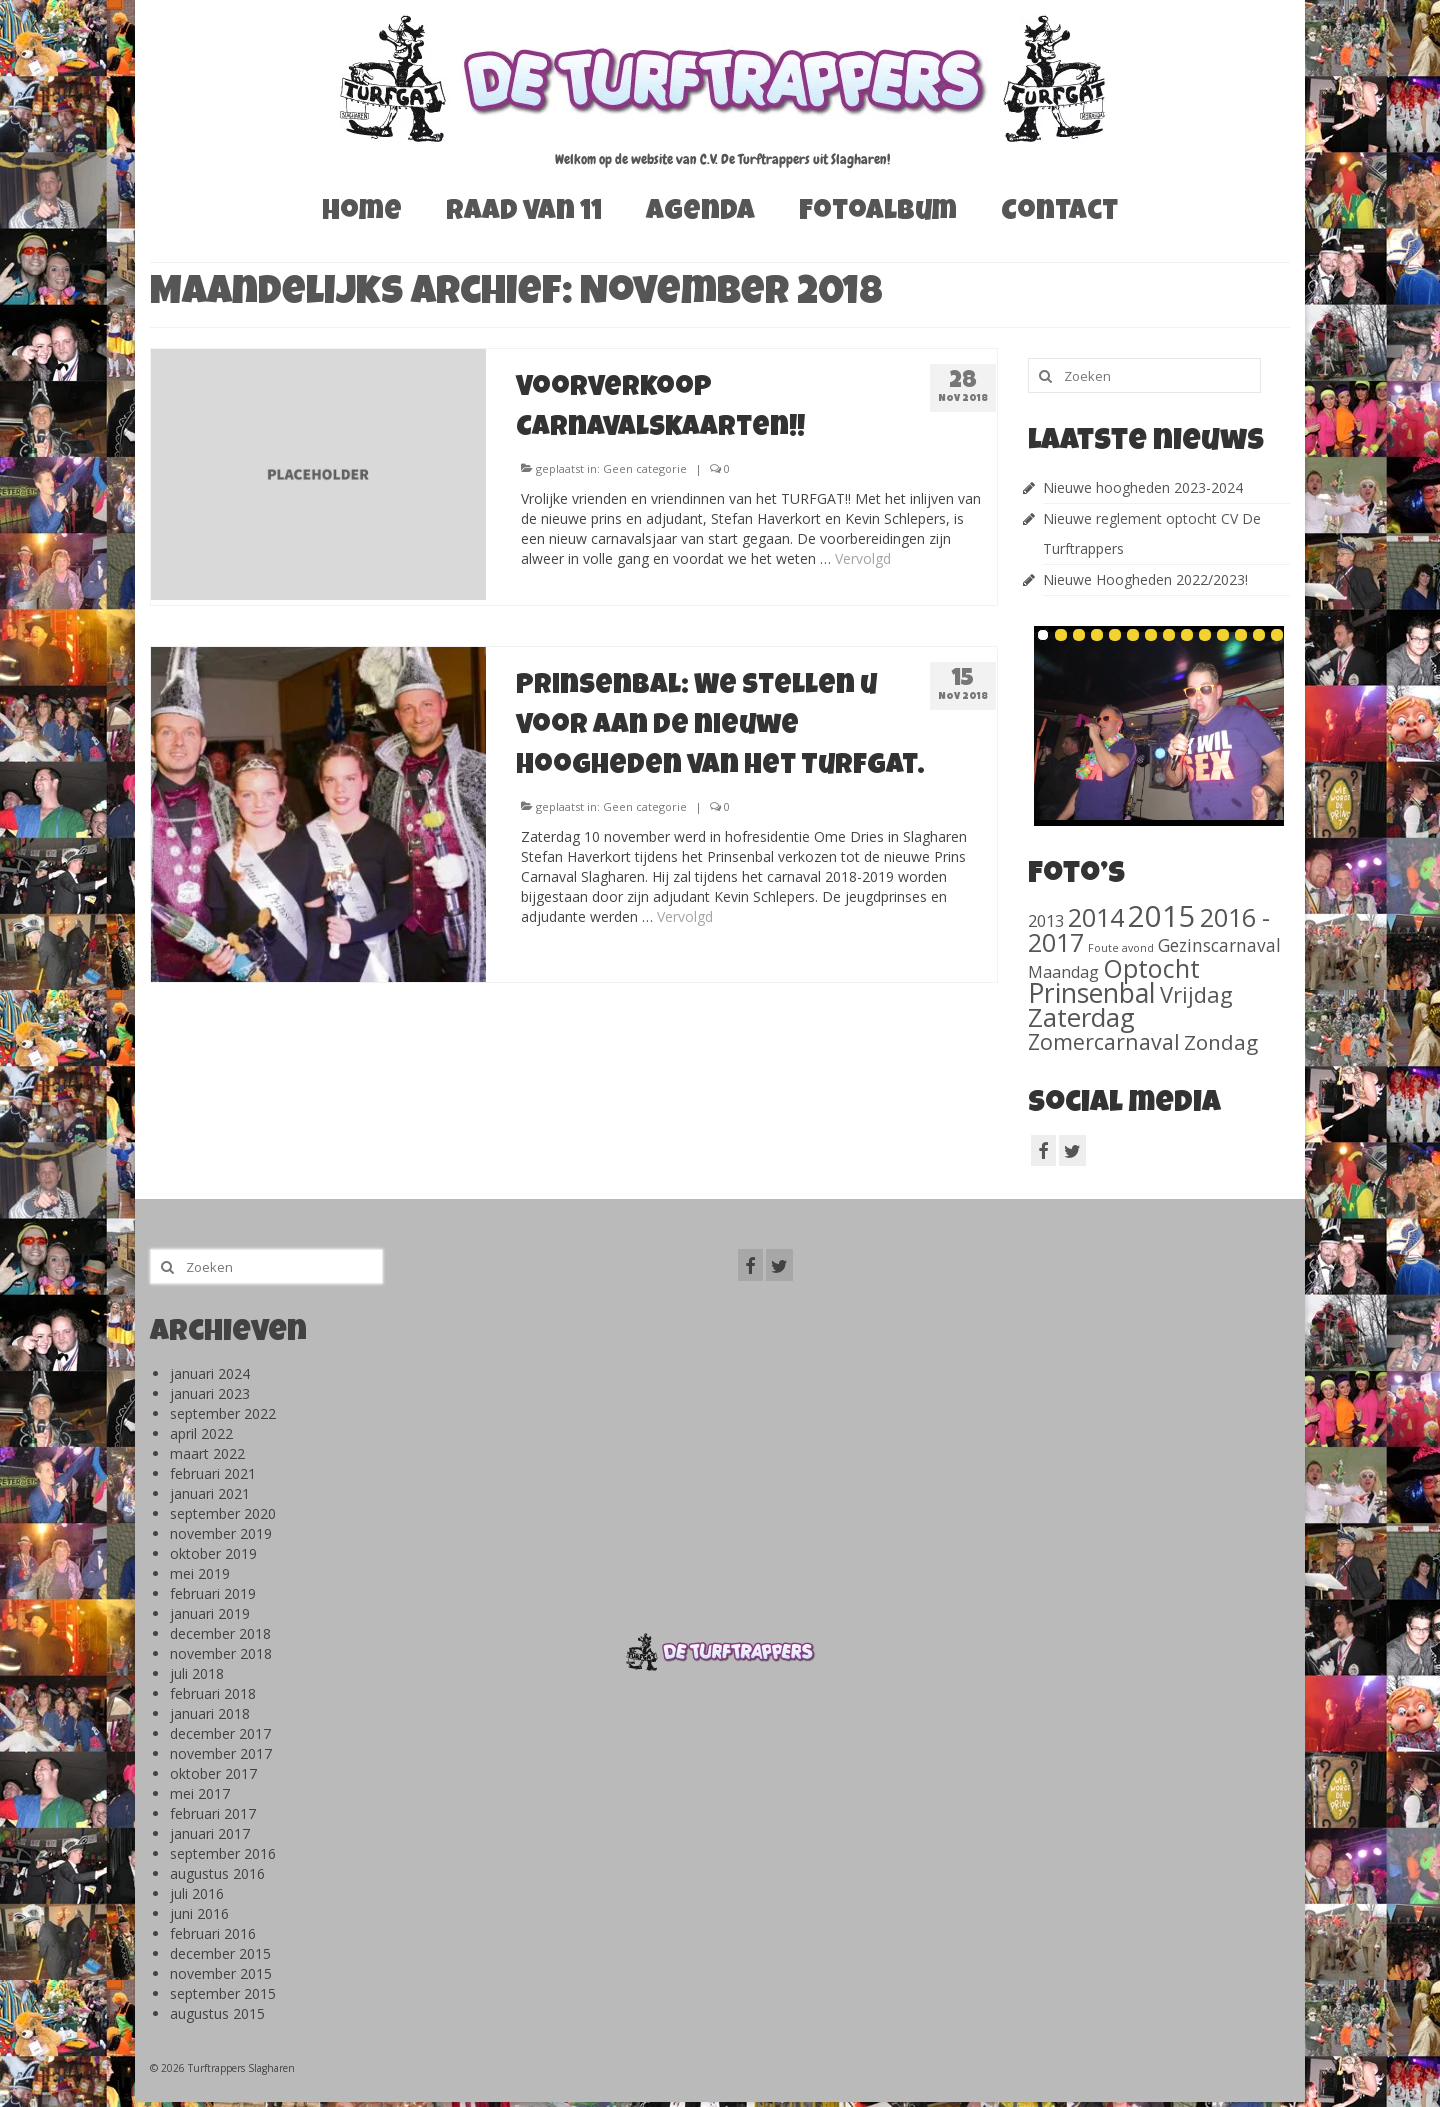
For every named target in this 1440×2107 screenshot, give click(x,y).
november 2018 (221, 1653)
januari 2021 (210, 1493)
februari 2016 (213, 1933)
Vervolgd (863, 558)
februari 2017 (213, 1813)
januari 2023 (210, 1393)
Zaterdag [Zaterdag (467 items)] (1081, 1017)
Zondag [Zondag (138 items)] (1221, 1042)
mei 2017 (200, 1793)
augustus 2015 (217, 2013)
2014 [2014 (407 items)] (1096, 917)
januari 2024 (210, 1373)
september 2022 (223, 1413)
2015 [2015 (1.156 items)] (1162, 916)
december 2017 (220, 1733)
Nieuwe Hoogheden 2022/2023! (1145, 579)
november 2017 (221, 1753)
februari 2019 (213, 1593)
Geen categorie (645, 468)
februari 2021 (213, 1473)
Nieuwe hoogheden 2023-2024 (1143, 487)
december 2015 (220, 1953)
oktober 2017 (213, 1773)
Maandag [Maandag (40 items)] (1063, 972)
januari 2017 (210, 1833)
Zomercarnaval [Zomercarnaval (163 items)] (1104, 1041)
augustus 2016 (217, 1873)
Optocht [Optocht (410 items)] (1151, 968)
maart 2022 (207, 1453)
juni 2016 (199, 1913)
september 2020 (223, 1513)
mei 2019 (200, 1573)
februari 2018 (213, 1693)
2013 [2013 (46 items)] (1046, 920)
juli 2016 (197, 1893)
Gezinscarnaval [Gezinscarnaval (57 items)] (1219, 945)
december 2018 (220, 1633)
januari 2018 (210, 1713)
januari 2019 (210, 1613)
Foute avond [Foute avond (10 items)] (1121, 948)
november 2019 (221, 1533)
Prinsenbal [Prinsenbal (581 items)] (1092, 993)
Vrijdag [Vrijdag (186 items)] (1196, 994)
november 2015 (221, 1973)
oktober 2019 (213, 1553)
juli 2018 (197, 1673)
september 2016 (223, 1853)
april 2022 (201, 1433)
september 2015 (223, 1993)
